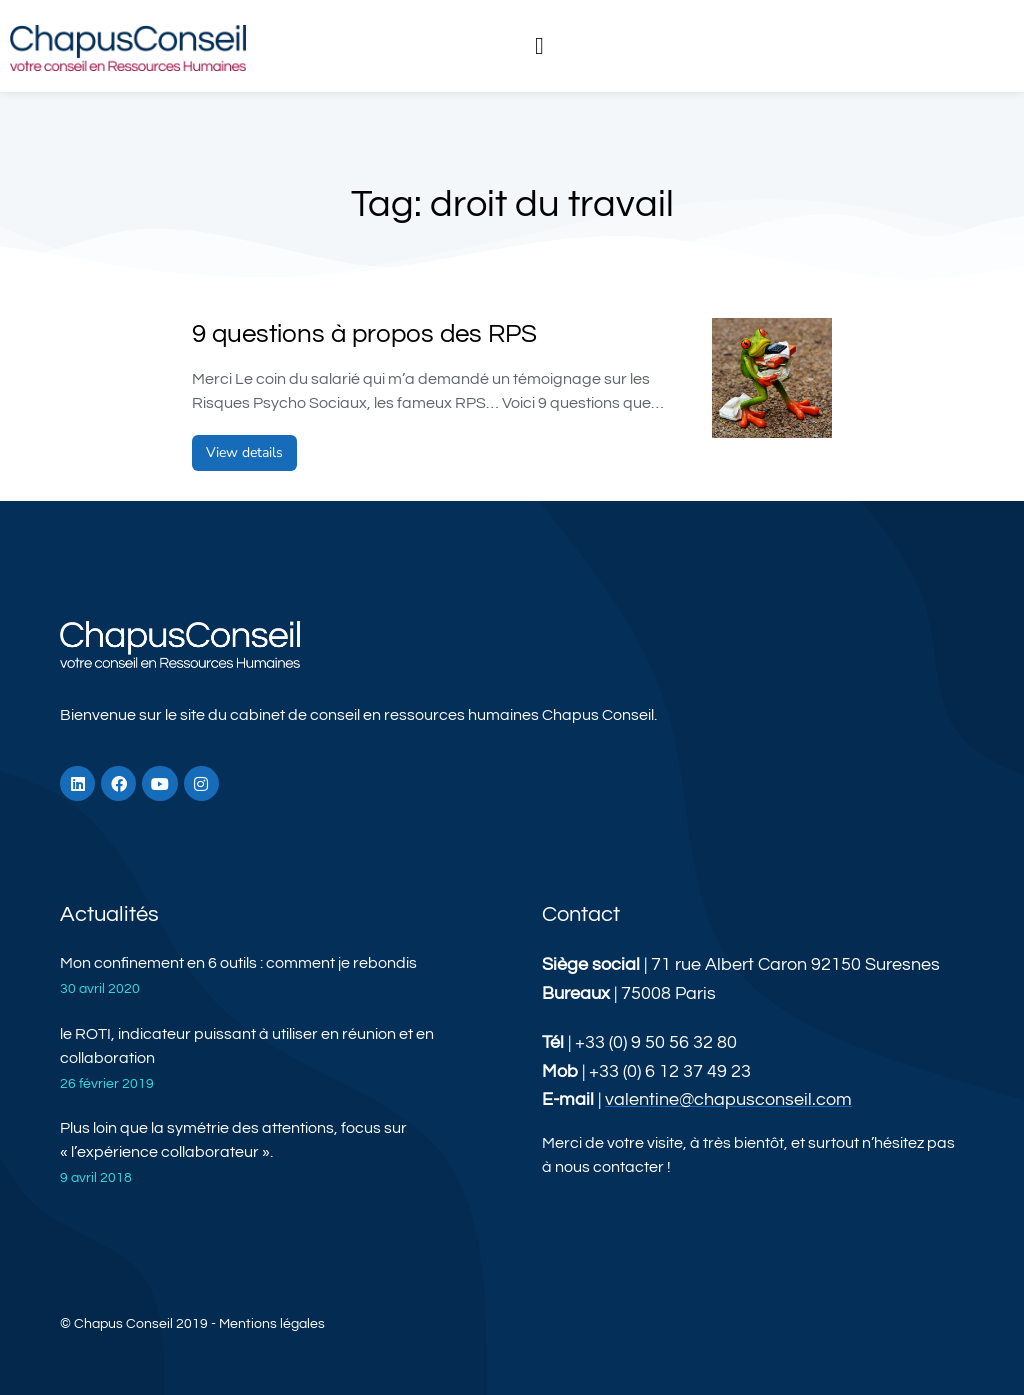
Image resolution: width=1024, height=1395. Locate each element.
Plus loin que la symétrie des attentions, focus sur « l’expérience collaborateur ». (233, 1140)
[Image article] (772, 378)
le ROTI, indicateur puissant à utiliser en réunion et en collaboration (247, 1046)
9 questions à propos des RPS (364, 334)
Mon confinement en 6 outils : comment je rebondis (238, 963)
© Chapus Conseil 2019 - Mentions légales (192, 1324)
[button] (539, 46)
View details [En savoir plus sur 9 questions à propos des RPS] (244, 452)
